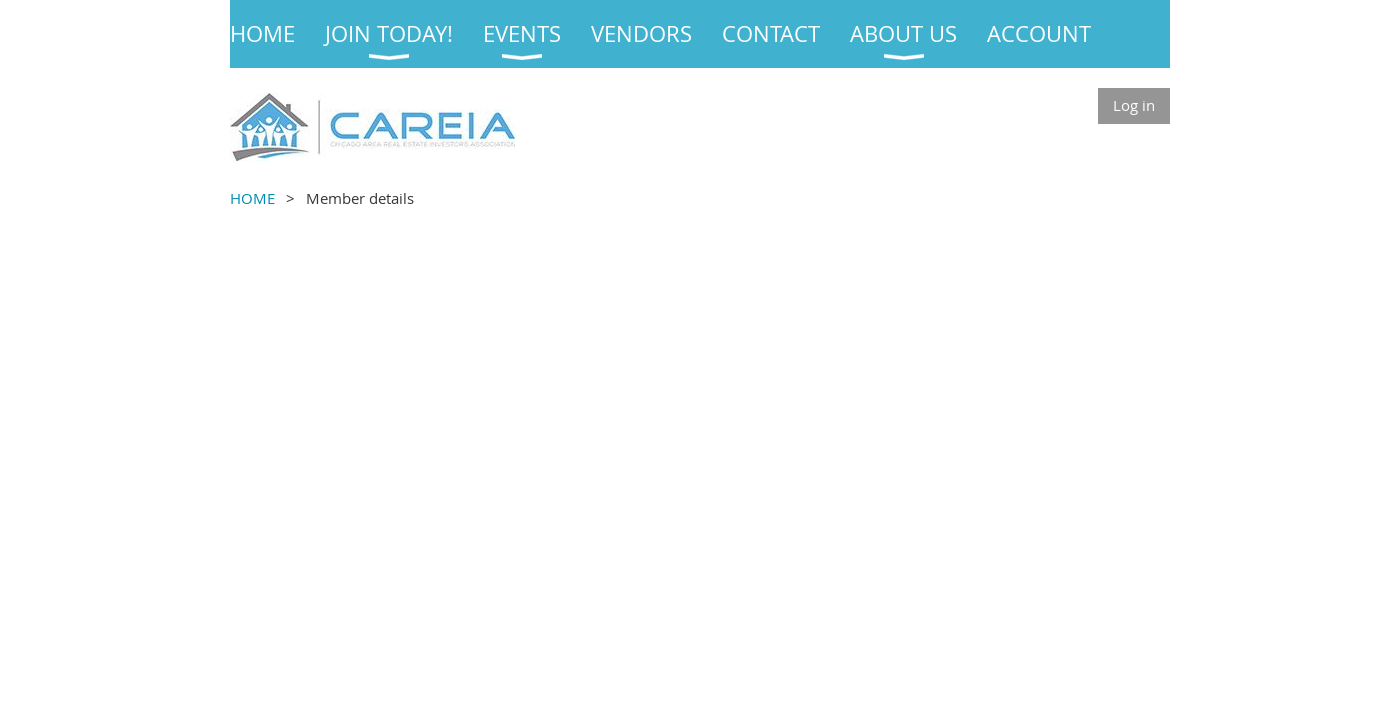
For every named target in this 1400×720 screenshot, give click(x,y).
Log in (1134, 105)
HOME (252, 198)
